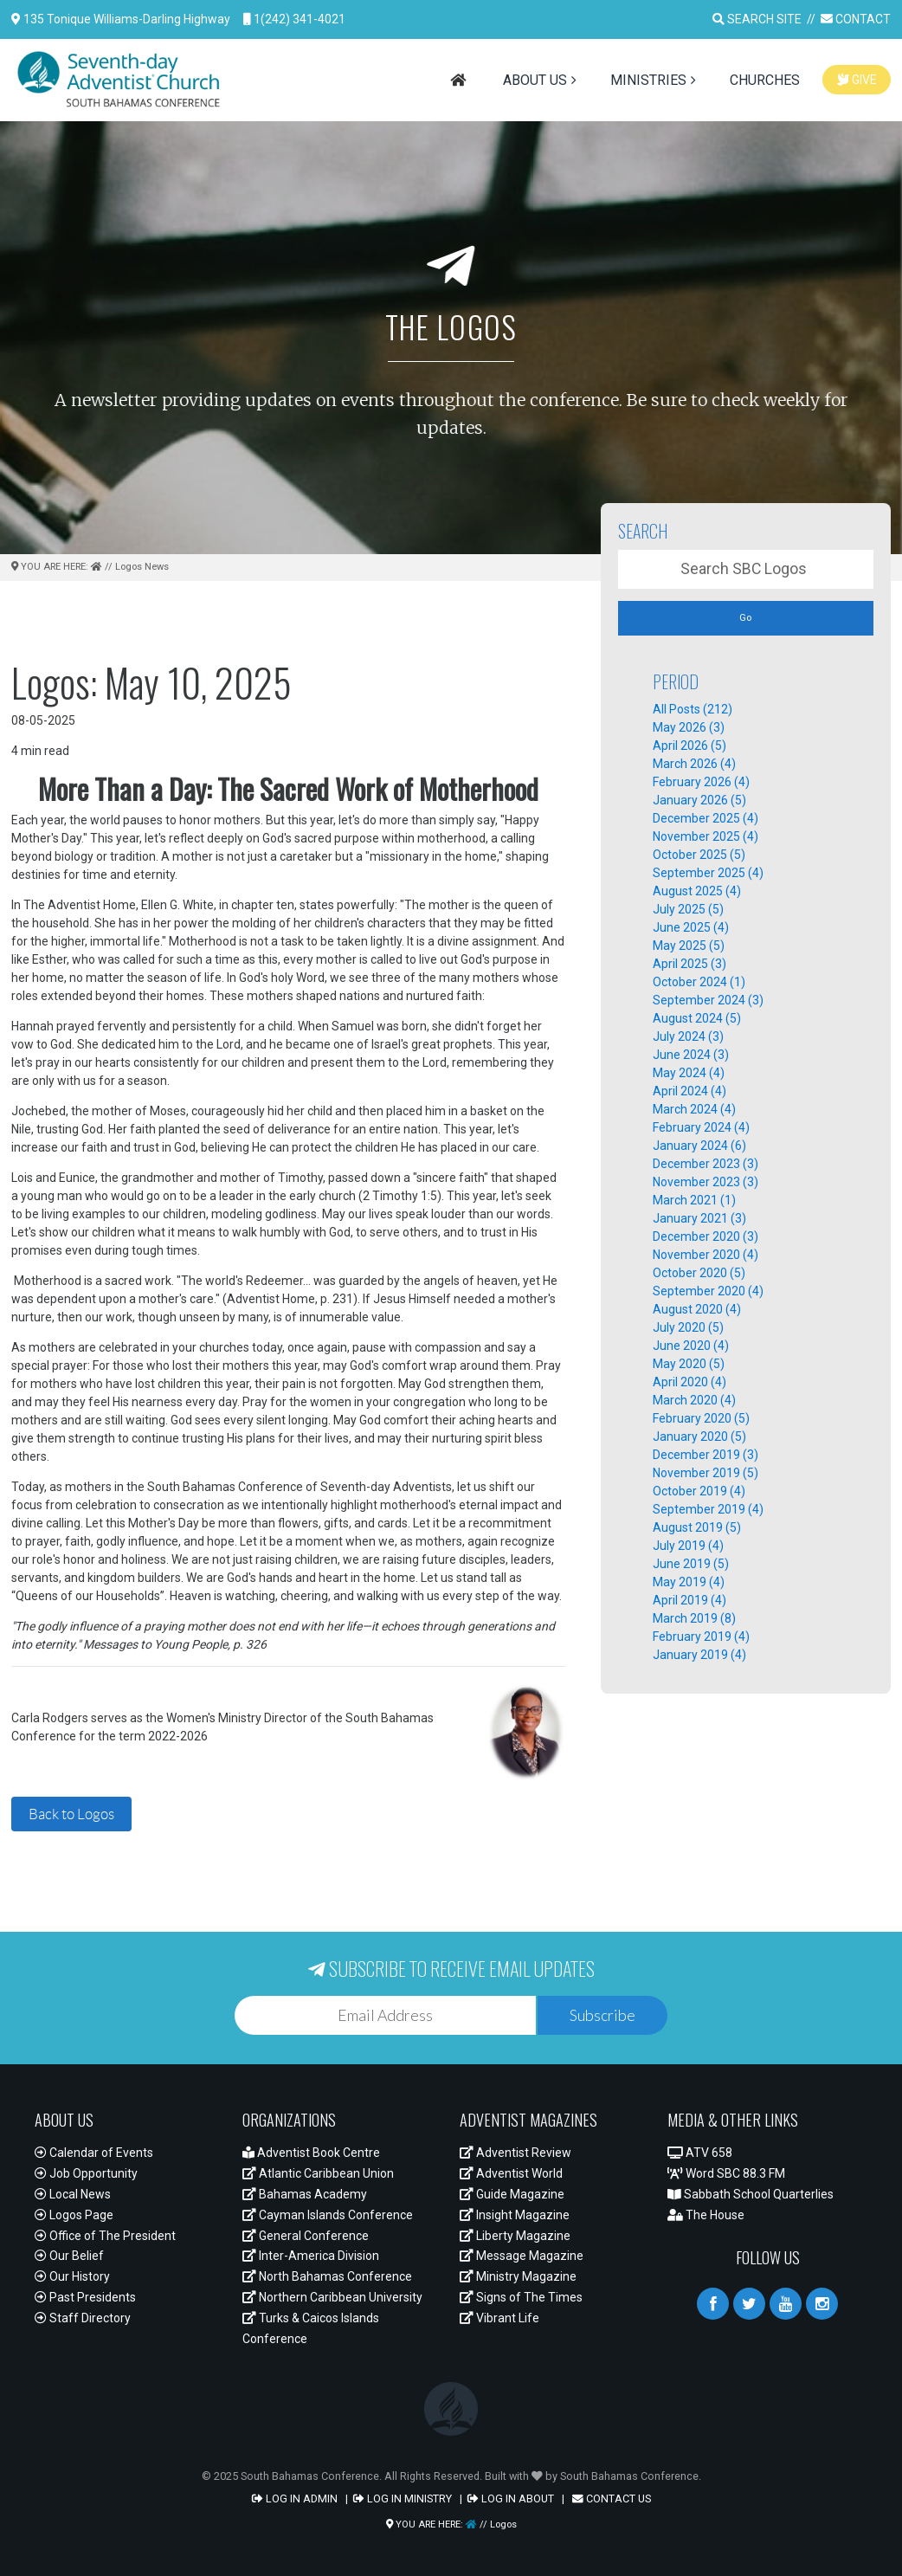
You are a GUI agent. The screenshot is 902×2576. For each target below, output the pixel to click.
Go (745, 617)
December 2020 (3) (705, 1236)
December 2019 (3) (705, 1455)
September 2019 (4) (708, 1509)
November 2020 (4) (705, 1255)
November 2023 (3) (705, 1182)
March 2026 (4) (694, 764)
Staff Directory (83, 2318)
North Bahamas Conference (327, 2276)
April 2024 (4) (689, 1091)
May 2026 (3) (689, 727)
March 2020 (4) (694, 1400)
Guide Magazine (512, 2194)
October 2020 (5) (699, 1273)
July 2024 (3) (688, 1036)
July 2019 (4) (688, 1546)
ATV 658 (699, 2153)
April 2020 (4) (689, 1382)
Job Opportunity (86, 2173)
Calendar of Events (94, 2153)
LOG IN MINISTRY (402, 2498)
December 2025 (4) (705, 818)
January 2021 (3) (699, 1218)
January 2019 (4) (699, 1655)
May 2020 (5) (689, 1364)
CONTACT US (611, 2498)
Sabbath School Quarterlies (750, 2194)
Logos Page (74, 2215)
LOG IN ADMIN (295, 2498)
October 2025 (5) (699, 855)
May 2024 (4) (689, 1073)
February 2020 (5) (701, 1418)
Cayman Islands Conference (327, 2215)
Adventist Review (515, 2153)
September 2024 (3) (708, 1000)
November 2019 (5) (705, 1473)
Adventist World (511, 2173)
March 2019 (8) (694, 1618)
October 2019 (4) (699, 1491)
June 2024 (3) (691, 1055)
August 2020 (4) (697, 1309)
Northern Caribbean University (332, 2297)
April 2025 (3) (689, 964)
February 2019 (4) (701, 1636)
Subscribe (602, 2014)
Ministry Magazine (518, 2276)
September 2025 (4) (708, 873)
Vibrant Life (499, 2318)
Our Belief (69, 2256)
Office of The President (105, 2236)
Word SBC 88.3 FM (726, 2173)
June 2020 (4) (691, 1346)
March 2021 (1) (694, 1200)
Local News (73, 2194)
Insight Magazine (515, 2215)
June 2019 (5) (691, 1564)
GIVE (857, 80)
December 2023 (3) (705, 1164)
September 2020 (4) (708, 1291)
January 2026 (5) (699, 800)
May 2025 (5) (689, 945)
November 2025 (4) (705, 836)
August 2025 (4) (697, 891)
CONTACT (856, 19)
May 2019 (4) (689, 1582)
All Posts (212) (692, 709)
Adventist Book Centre (311, 2153)
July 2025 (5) (688, 909)
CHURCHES (765, 80)
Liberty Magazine (515, 2236)
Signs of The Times (521, 2297)
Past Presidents (85, 2297)
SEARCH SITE (757, 19)
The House (705, 2215)
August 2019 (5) (697, 1527)
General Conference (305, 2236)
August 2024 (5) (697, 1018)
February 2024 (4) (701, 1127)
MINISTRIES (648, 80)
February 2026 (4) (701, 782)
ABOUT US (535, 80)
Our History (72, 2276)
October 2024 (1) (699, 982)
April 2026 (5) (689, 745)
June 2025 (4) (691, 927)
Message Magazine (521, 2256)
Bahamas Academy (304, 2194)
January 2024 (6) (699, 1145)
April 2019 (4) (689, 1600)
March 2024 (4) (694, 1109)
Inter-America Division (310, 2256)
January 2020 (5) (699, 1436)
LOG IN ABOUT (510, 2498)
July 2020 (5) (688, 1327)
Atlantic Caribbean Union (318, 2173)
